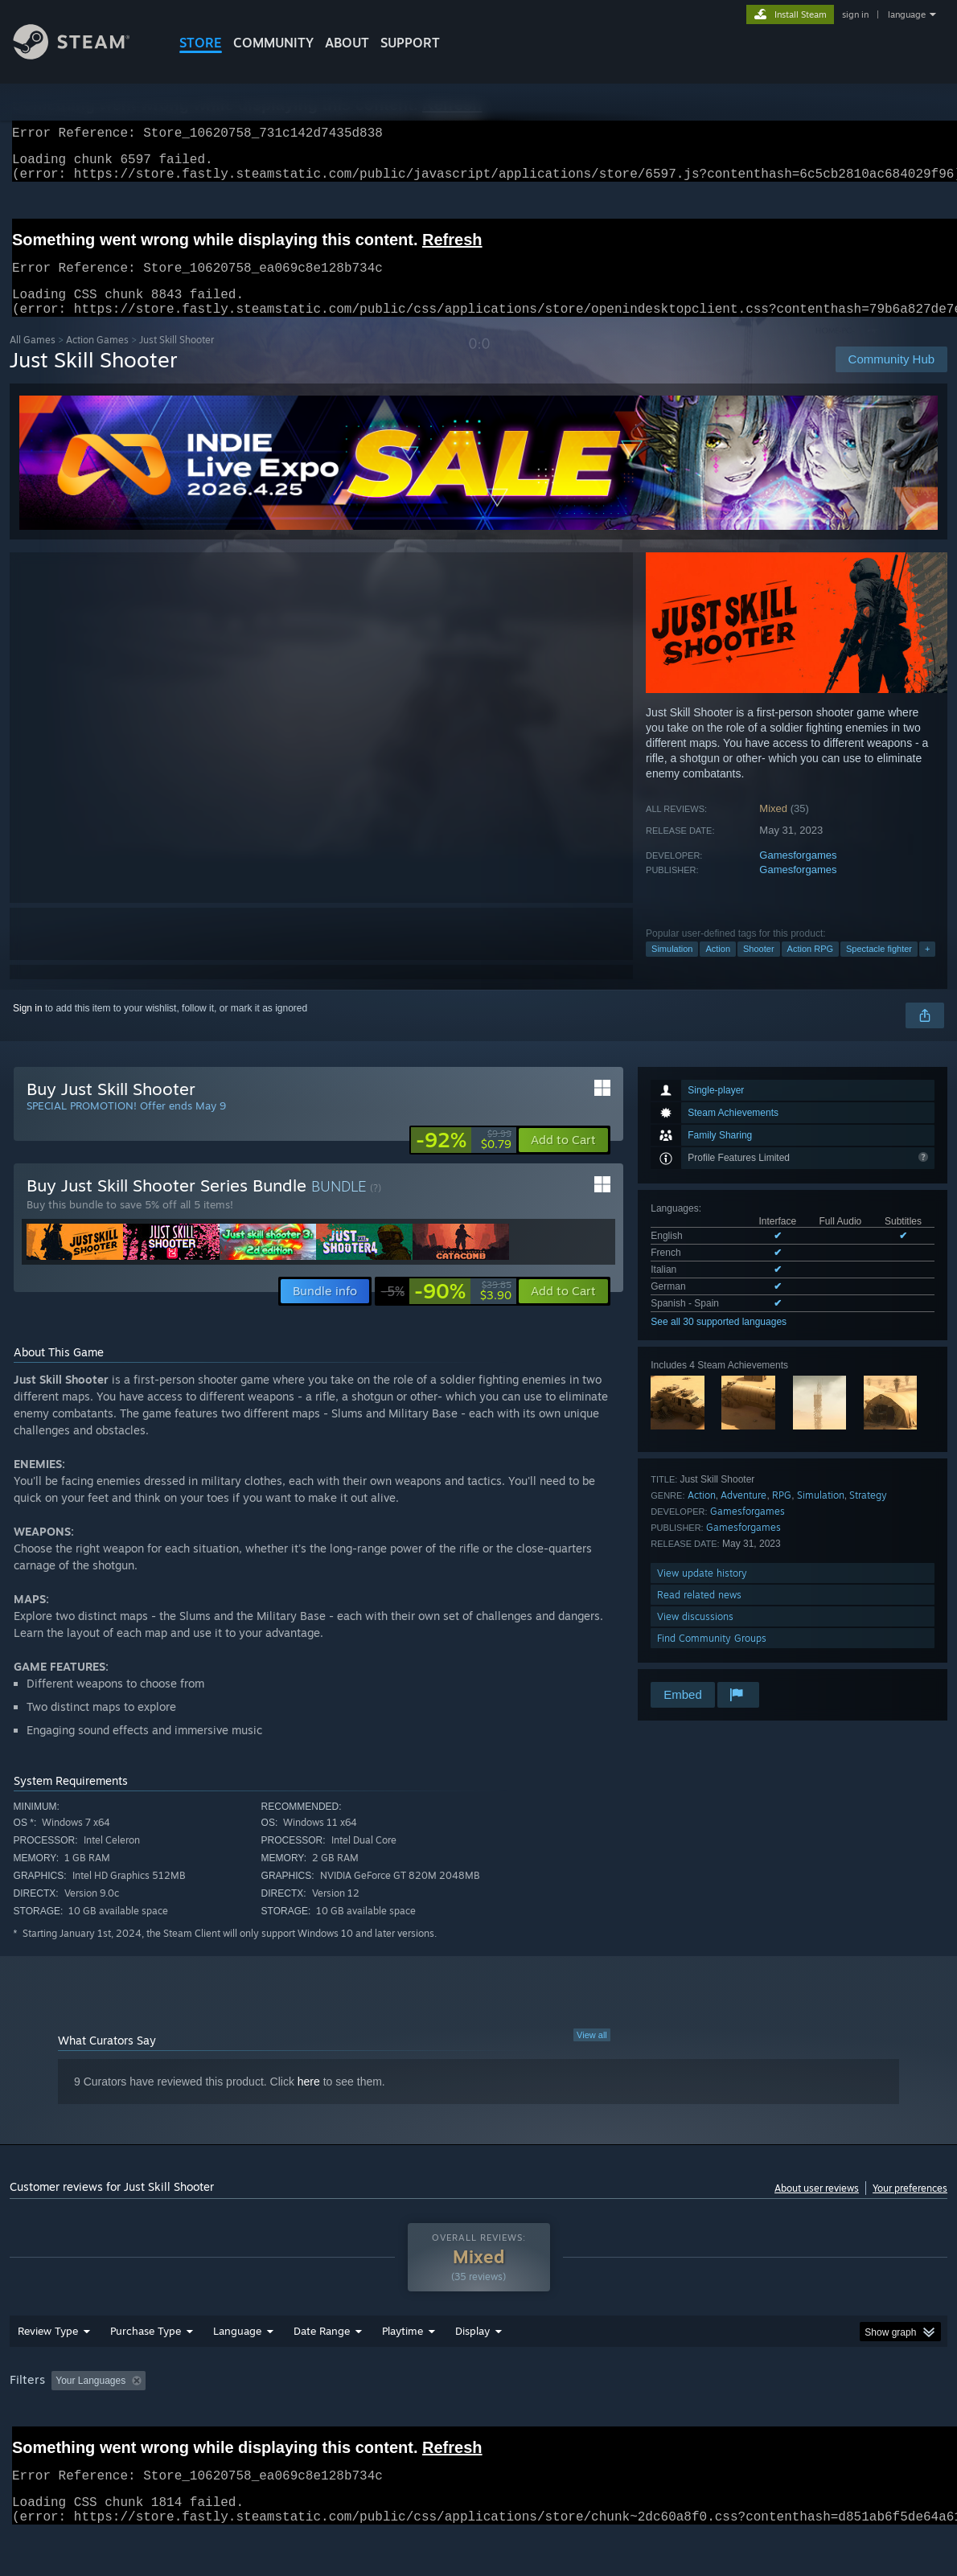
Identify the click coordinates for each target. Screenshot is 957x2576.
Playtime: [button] (377, 2422)
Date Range (322, 2372)
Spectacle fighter (879, 968)
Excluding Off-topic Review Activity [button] (253, 2422)
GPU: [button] (764, 2422)
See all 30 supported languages (719, 1341)
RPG (781, 1514)
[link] (463, 1159)
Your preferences (910, 2207)
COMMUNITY (273, 43)
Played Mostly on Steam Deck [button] (493, 2422)
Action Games (97, 359)
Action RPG (810, 968)
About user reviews (816, 2207)
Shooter (758, 968)
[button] (563, 1159)
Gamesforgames (797, 874)
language (907, 14)
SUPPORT (410, 43)
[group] (478, 2423)
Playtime (402, 2372)
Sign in (28, 1027)
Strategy (868, 1514)
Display (472, 2372)
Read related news (699, 1614)
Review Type (48, 2372)
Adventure (743, 1514)
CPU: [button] (710, 2422)
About (347, 43)
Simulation (671, 968)
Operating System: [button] (627, 2422)
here (309, 2100)
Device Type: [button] (834, 2422)
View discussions (695, 1636)
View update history (702, 1592)
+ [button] (927, 968)
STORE (200, 43)
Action (717, 968)
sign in (855, 14)
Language (237, 2372)
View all (592, 2054)
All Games (32, 359)
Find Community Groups (711, 1657)
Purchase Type (145, 2372)
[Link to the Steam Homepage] (83, 55)
